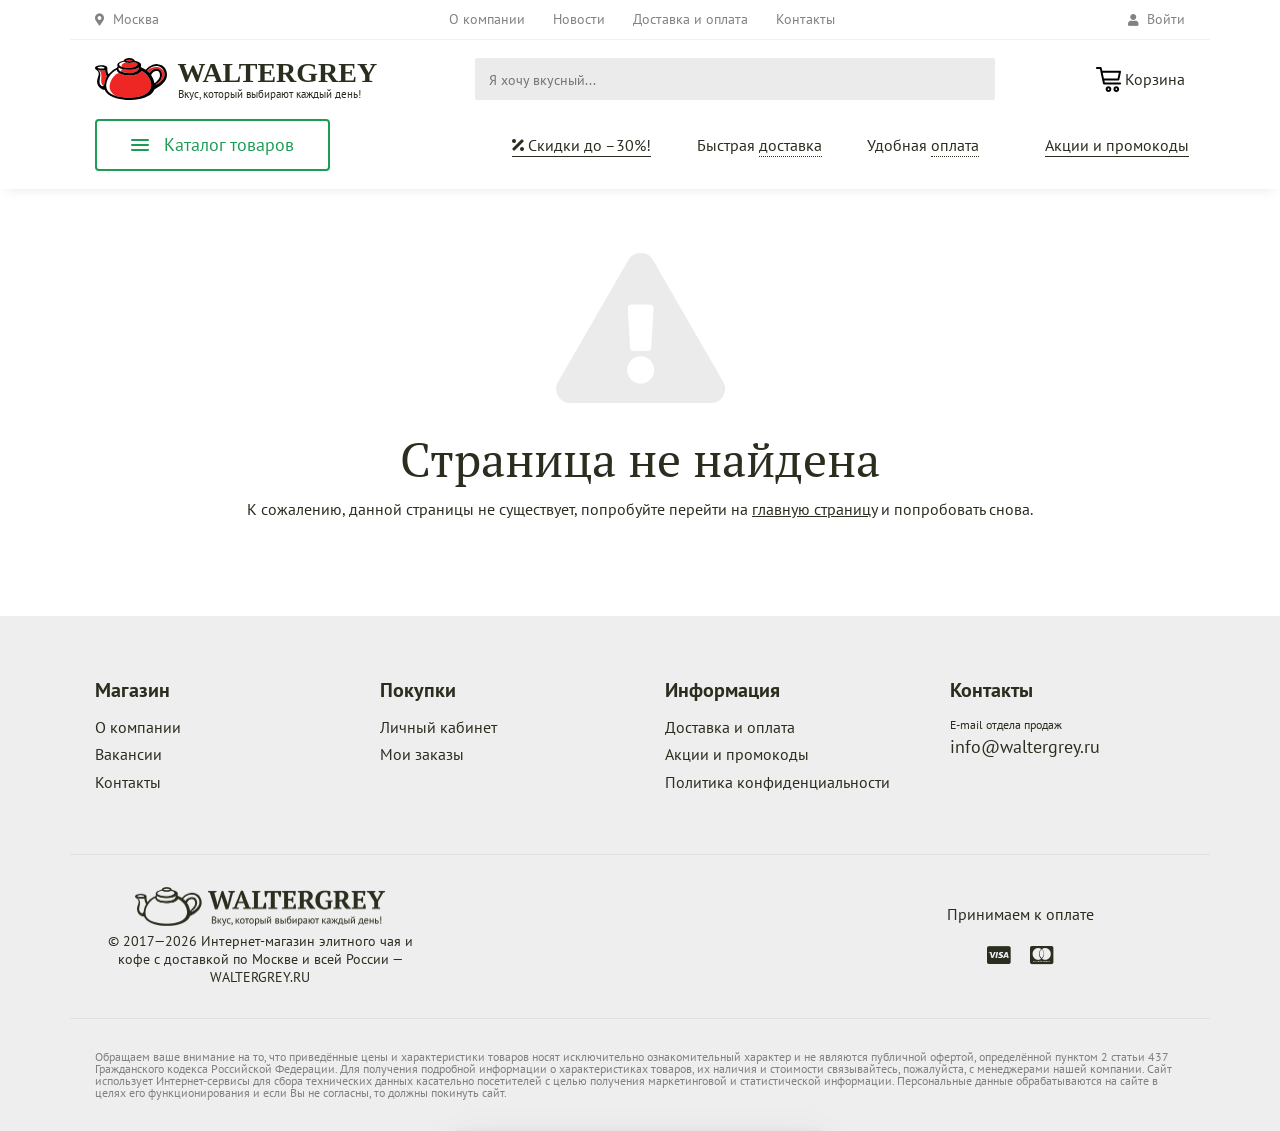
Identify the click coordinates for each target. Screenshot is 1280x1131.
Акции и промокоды (1117, 145)
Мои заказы (422, 754)
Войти (1156, 19)
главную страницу (814, 509)
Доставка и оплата (690, 19)
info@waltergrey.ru (1025, 746)
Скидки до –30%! (581, 145)
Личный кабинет (438, 727)
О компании (487, 19)
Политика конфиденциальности (777, 782)
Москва (136, 19)
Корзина (1155, 79)
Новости (579, 19)
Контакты (805, 19)
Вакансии (128, 754)
